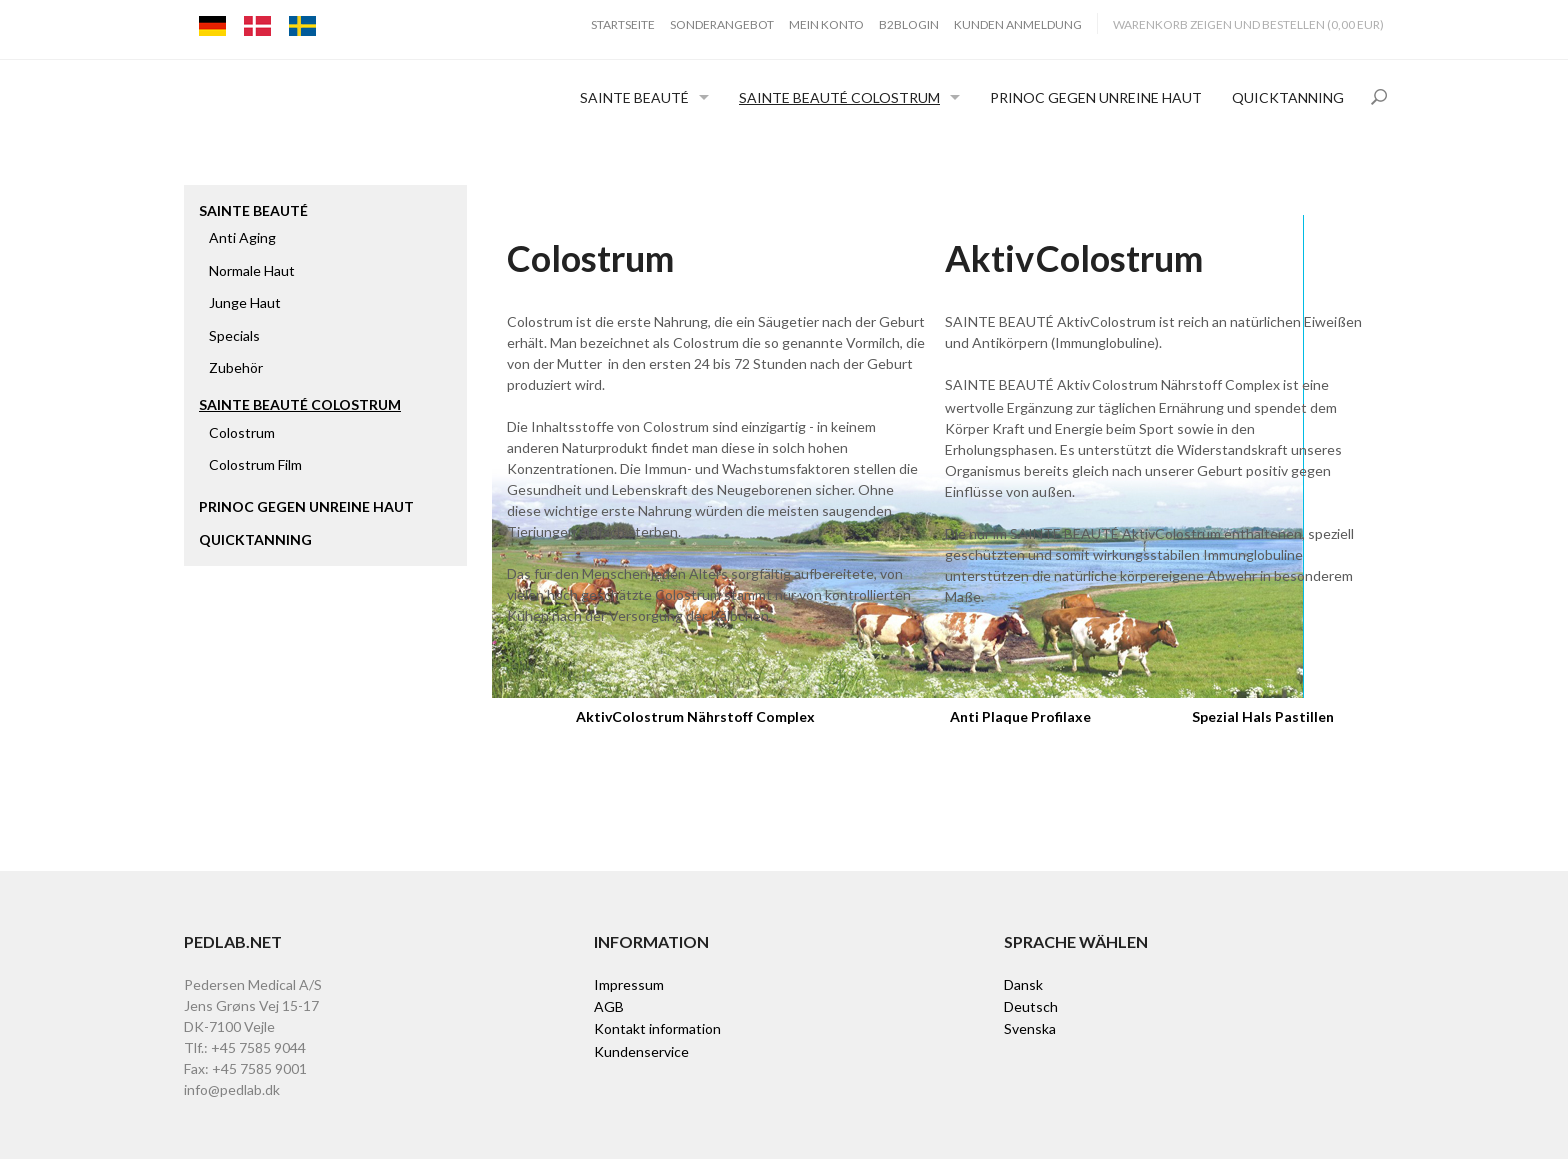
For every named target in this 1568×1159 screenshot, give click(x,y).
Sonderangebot (722, 24)
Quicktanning (1288, 97)
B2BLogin (909, 24)
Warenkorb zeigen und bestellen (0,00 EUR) (1248, 24)
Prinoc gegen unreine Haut (1096, 97)
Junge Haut (245, 302)
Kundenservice (641, 1051)
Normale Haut (252, 270)
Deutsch (1031, 1006)
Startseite (623, 24)
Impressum (629, 984)
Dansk (1023, 984)
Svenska (1030, 1028)
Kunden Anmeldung (1018, 24)
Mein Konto (826, 24)
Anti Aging (242, 237)
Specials (234, 335)
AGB (609, 1006)
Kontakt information (657, 1028)
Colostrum (242, 432)
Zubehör (236, 367)
